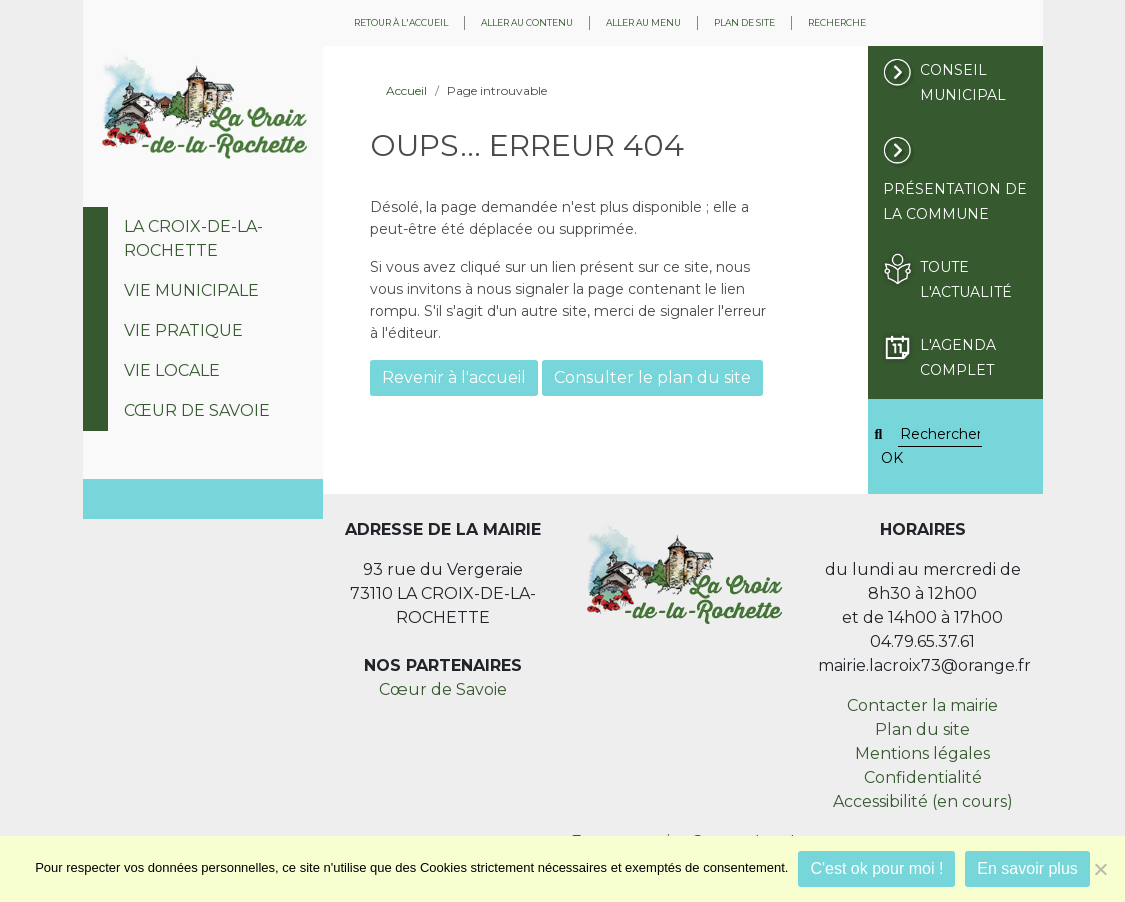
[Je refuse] (1100, 869)
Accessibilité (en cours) (923, 801)
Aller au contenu (527, 22)
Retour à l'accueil (401, 22)
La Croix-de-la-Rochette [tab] (193, 238)
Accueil (406, 90)
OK (892, 458)
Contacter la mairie (922, 705)
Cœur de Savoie (443, 689)
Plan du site (922, 729)
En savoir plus (1027, 868)
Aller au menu (643, 22)
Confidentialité (923, 777)
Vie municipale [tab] (191, 290)
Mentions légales (922, 753)
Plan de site (744, 22)
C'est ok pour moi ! (876, 868)
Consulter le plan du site (652, 377)
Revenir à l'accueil (454, 377)
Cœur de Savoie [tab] (197, 410)
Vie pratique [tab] (183, 330)
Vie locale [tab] (172, 370)
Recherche (837, 22)
